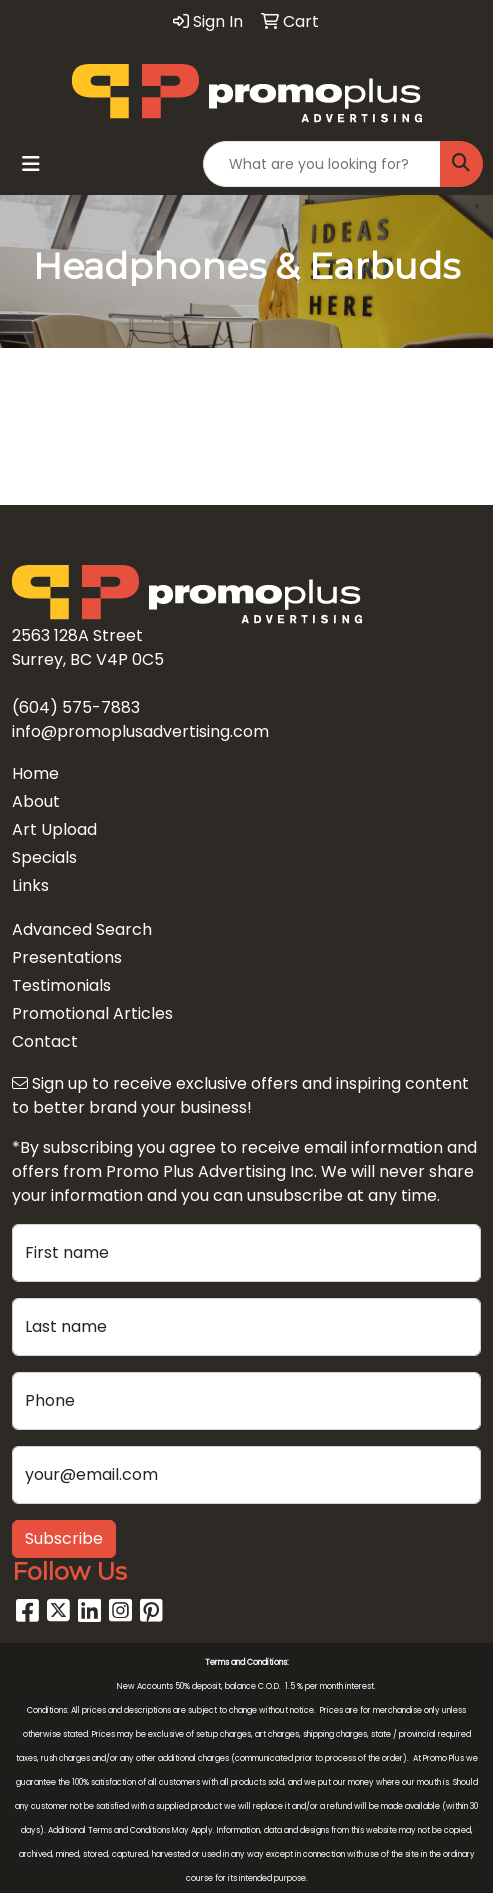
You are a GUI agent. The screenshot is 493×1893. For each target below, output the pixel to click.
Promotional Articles (92, 1013)
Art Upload (54, 829)
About (36, 801)
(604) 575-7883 (76, 707)
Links (30, 885)
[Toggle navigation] (31, 164)
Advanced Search (82, 929)
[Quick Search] (322, 164)
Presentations (67, 957)
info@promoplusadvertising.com (140, 731)
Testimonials (61, 985)
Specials (44, 857)
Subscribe (64, 1538)
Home (35, 773)
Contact (45, 1041)
